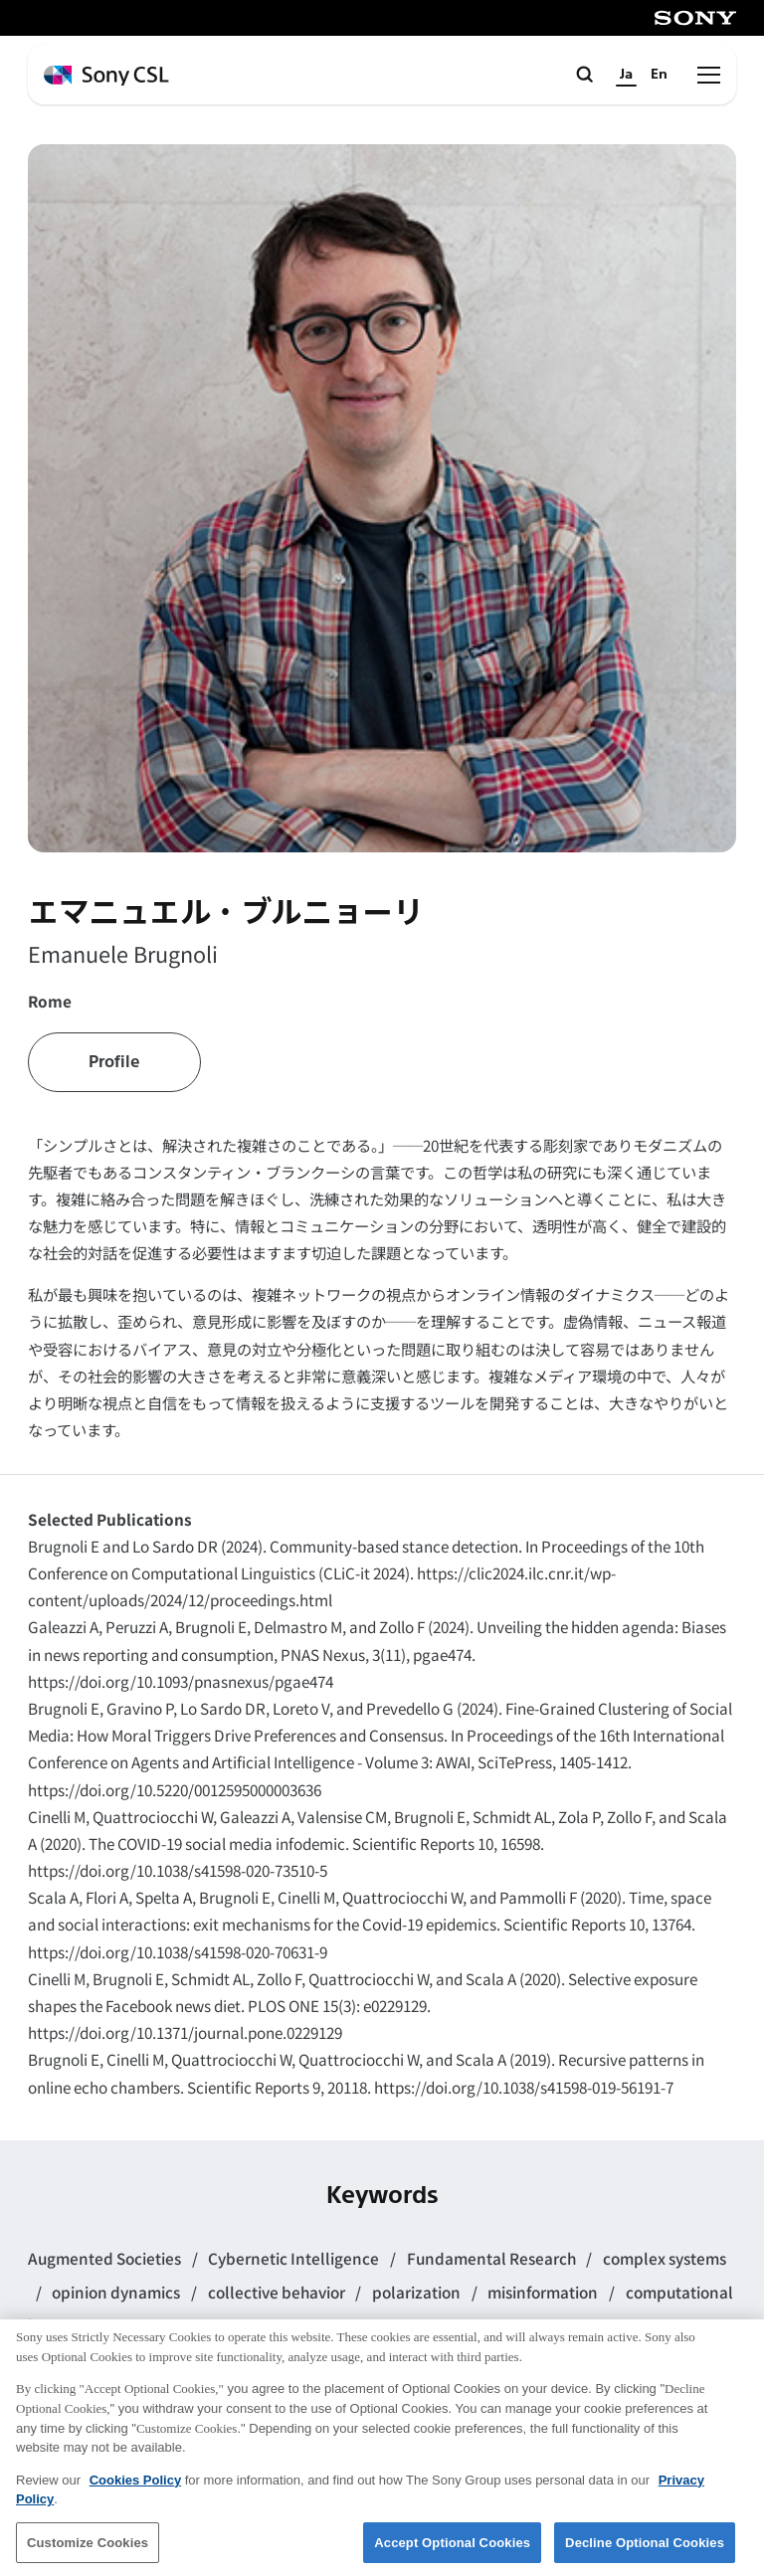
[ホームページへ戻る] (106, 76)
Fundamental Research (493, 2258)
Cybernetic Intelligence (295, 2258)
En (659, 74)
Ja (626, 74)
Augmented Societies (106, 2258)
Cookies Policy (135, 2489)
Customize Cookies (87, 2551)
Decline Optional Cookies (644, 2551)
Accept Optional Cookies (452, 2551)
